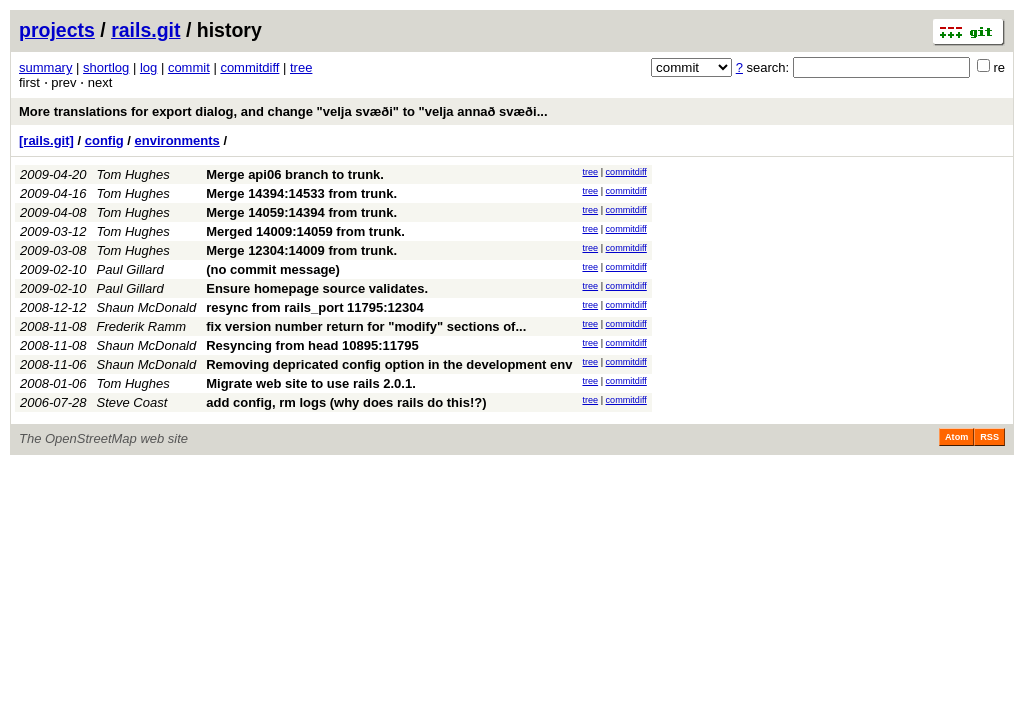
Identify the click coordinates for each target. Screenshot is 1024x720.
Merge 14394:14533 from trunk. (301, 193)
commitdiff (249, 67)
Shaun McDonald (147, 307)
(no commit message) (273, 269)
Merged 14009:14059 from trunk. (305, 231)
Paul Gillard (130, 269)
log (148, 67)
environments (177, 140)
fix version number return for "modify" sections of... (366, 326)
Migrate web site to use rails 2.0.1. (311, 383)
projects (57, 30)
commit (189, 67)
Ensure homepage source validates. (317, 288)
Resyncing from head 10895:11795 (312, 345)
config (104, 140)
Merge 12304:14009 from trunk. (301, 250)
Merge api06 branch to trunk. (295, 174)
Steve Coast (132, 402)
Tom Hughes (133, 174)
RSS (989, 437)
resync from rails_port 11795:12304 (315, 307)
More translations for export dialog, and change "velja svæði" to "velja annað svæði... (283, 111)
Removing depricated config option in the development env (389, 364)
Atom (956, 437)
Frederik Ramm (142, 326)
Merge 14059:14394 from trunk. (301, 212)
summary (45, 67)
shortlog (106, 67)
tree (301, 67)
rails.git (145, 30)
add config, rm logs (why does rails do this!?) (346, 402)
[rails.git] (46, 140)
